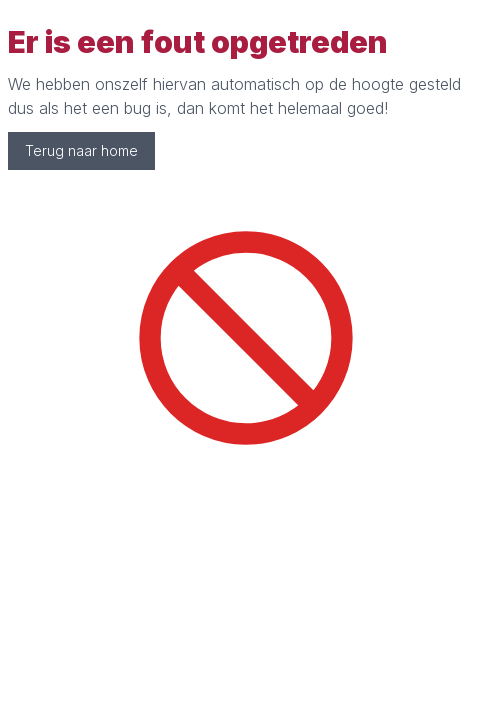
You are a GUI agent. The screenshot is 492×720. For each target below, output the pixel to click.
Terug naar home (81, 150)
